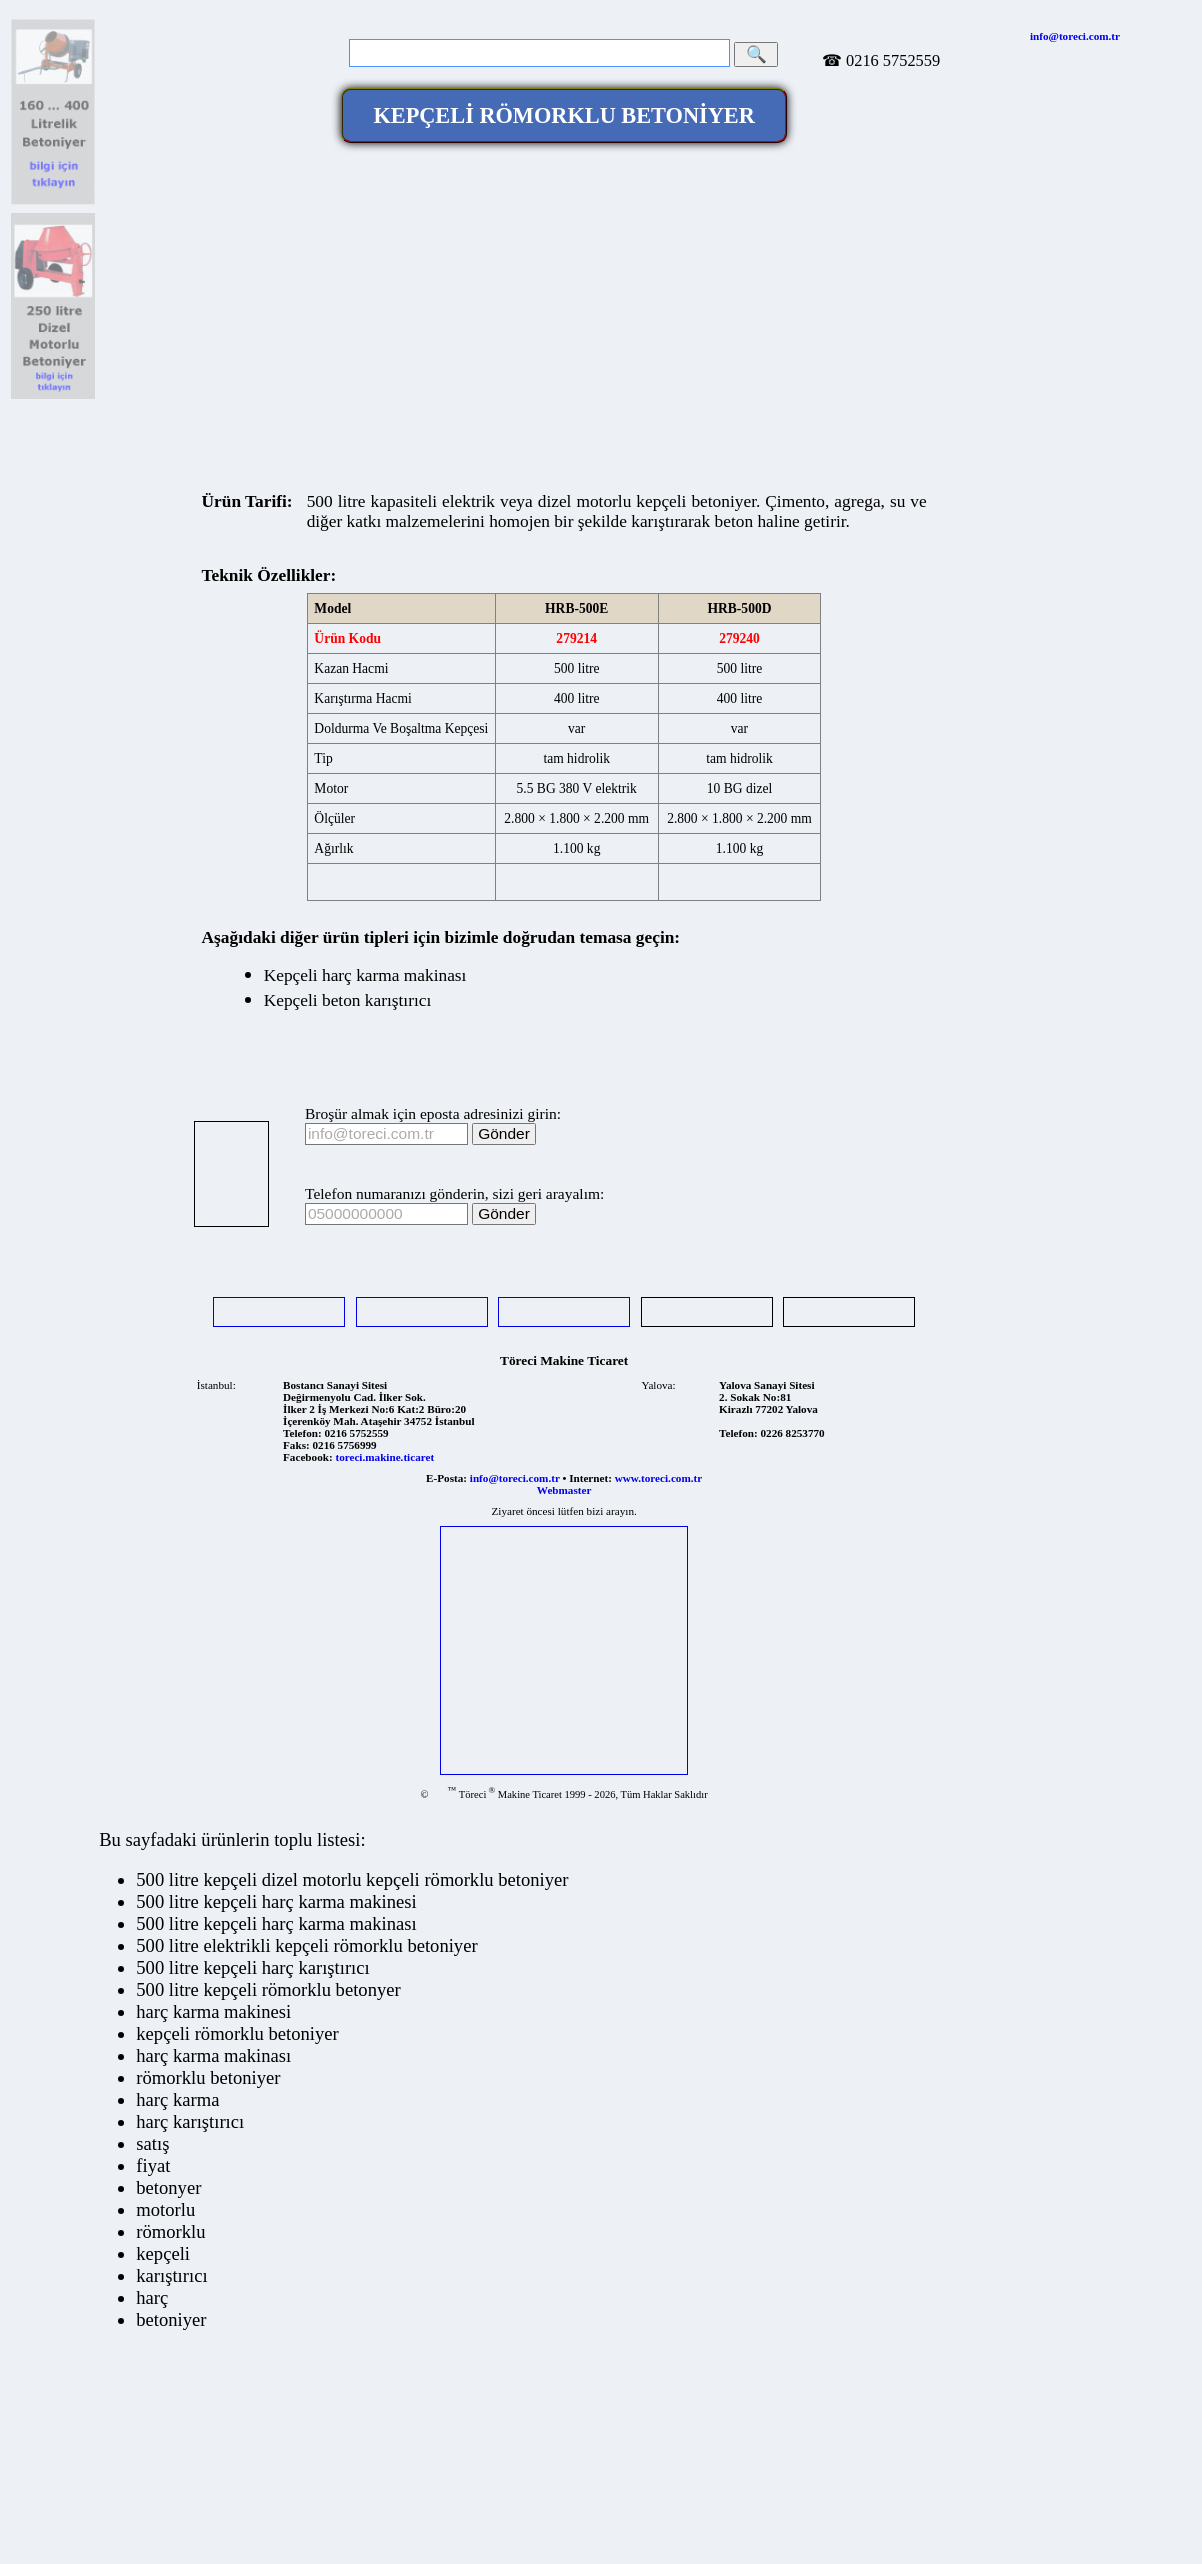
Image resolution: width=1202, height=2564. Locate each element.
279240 (739, 638)
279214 (576, 638)
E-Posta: (446, 1478)
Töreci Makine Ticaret (564, 1360)
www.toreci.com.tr (658, 1478)
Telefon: (302, 1433)
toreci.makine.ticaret (384, 1457)
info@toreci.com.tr (1075, 36)
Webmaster (564, 1490)
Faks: (296, 1445)
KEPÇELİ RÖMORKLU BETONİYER (563, 115)
